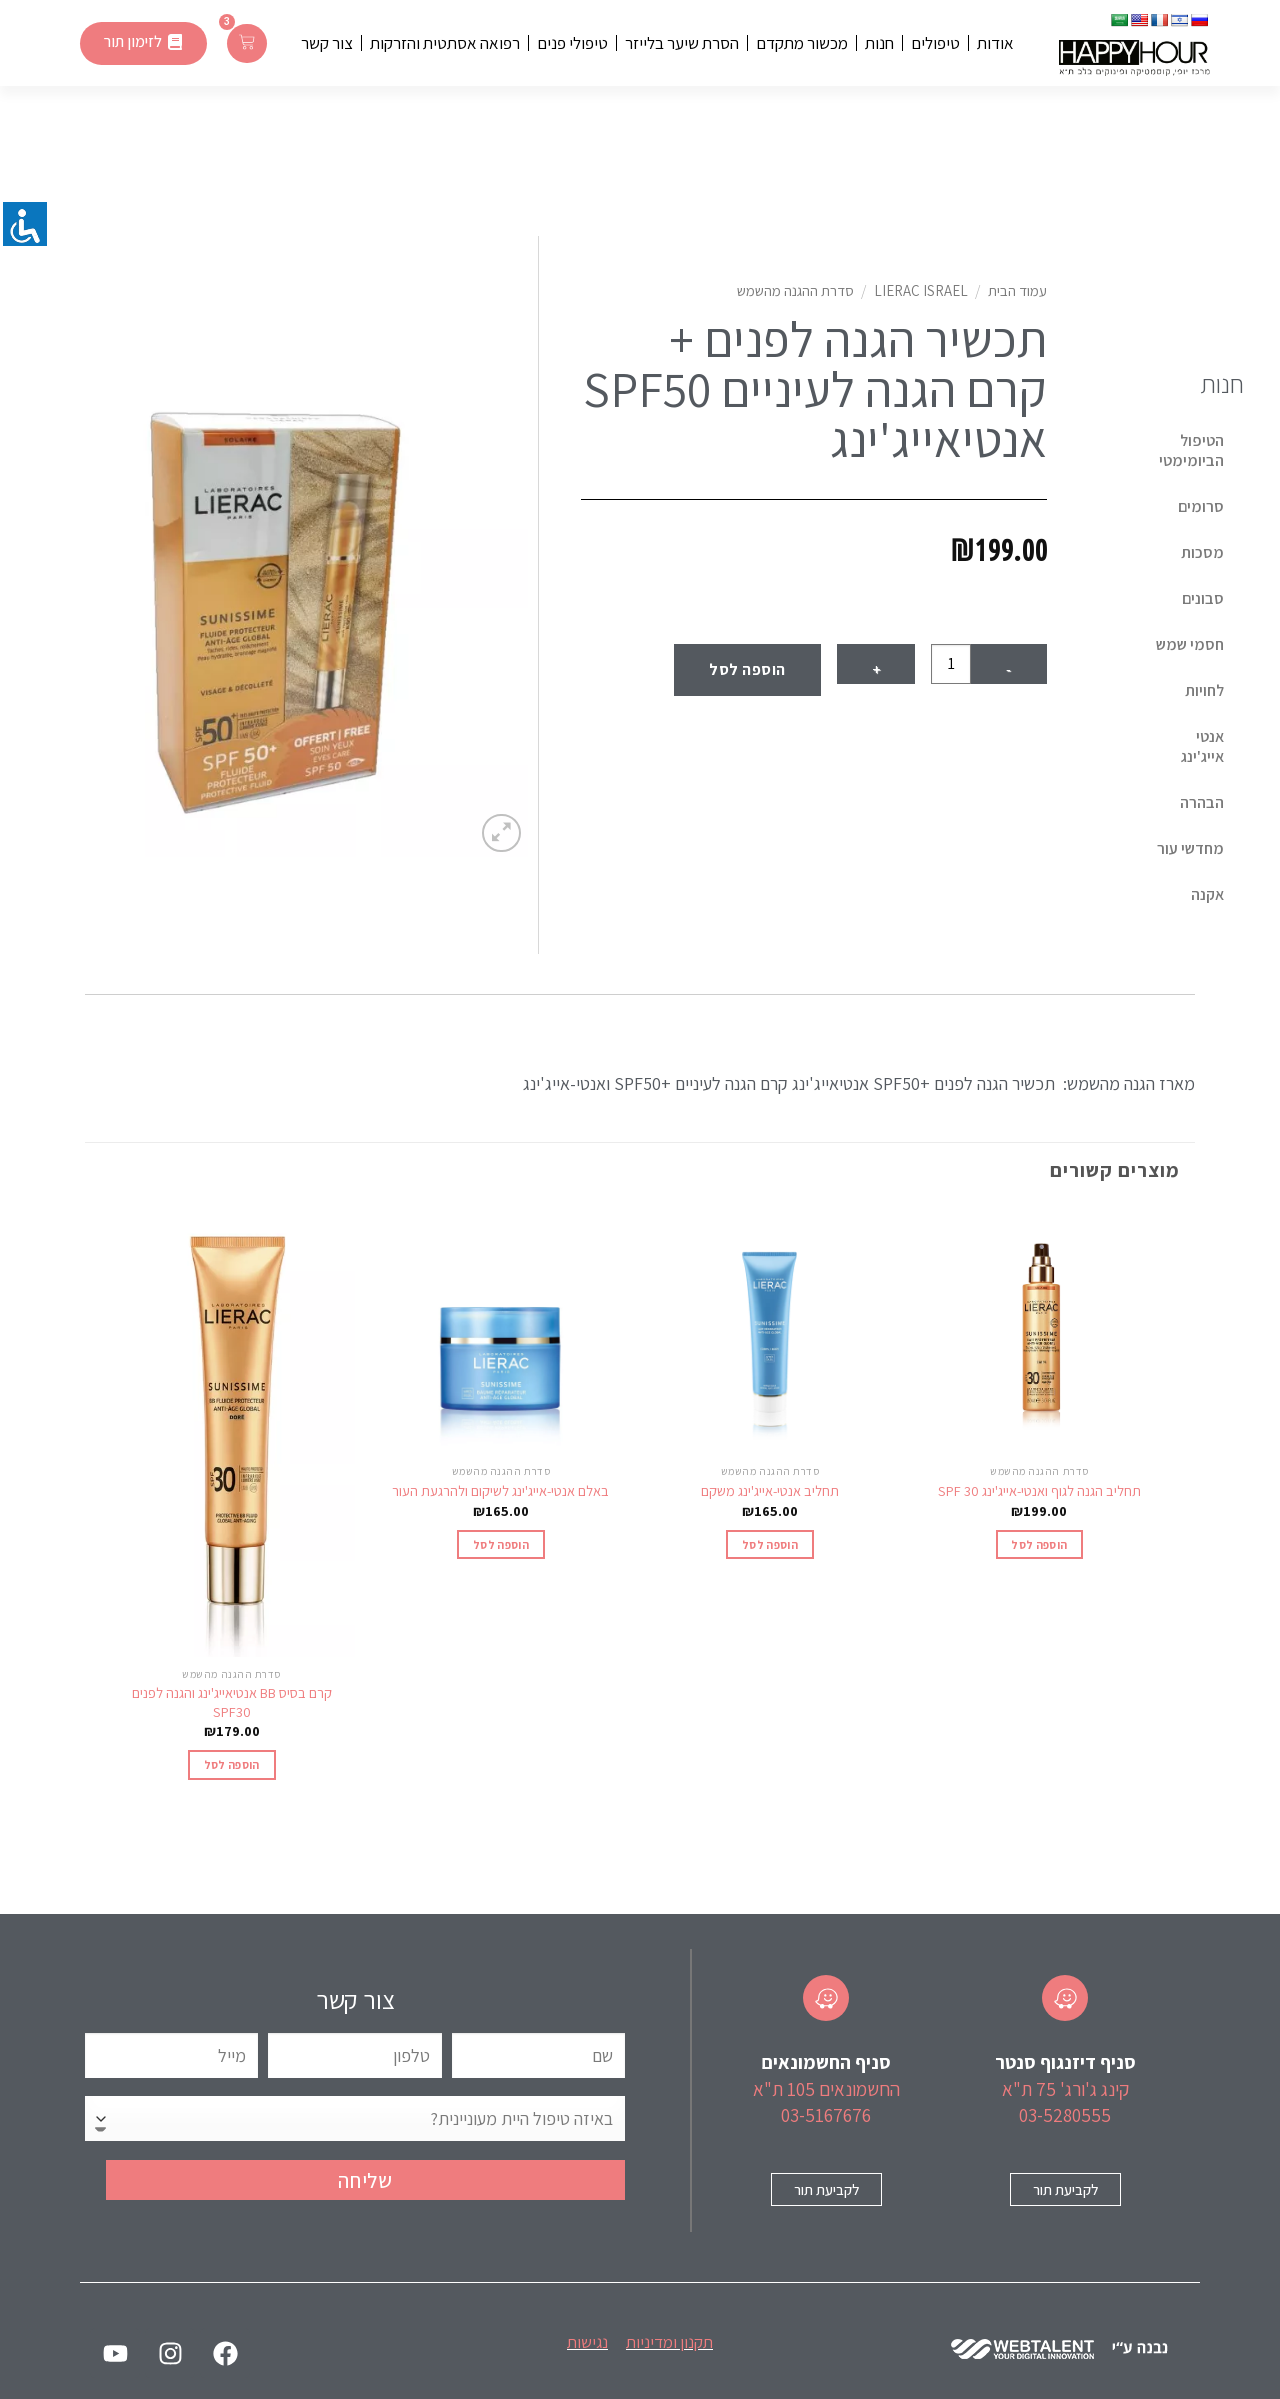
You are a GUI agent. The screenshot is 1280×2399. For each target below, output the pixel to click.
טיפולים (935, 43)
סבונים (1203, 598)
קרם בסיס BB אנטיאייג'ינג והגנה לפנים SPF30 (232, 1702)
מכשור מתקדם (802, 43)
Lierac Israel (921, 290)
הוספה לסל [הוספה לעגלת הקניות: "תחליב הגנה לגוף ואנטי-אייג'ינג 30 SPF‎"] (1039, 1544)
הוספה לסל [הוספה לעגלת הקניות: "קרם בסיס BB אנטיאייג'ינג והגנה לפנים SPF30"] (232, 1764)
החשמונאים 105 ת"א (826, 2089)
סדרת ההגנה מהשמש (795, 290)
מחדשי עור (1190, 848)
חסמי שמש (1190, 644)
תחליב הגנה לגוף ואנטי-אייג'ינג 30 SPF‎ (1039, 1491)
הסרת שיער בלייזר (682, 43)
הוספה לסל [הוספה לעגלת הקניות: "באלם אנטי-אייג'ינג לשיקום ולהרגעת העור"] (501, 1544)
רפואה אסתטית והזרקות (445, 43)
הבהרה (1202, 802)
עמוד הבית (1017, 290)
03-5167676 (826, 2115)
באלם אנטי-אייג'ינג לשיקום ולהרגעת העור (500, 1491)
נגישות (587, 2342)
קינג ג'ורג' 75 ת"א (1065, 2089)
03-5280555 (1065, 2115)
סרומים (1201, 506)
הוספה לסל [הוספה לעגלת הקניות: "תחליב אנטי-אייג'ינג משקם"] (770, 1544)
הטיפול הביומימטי (1191, 450)
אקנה (1207, 894)
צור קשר (327, 43)
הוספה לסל (747, 669)
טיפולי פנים (572, 43)
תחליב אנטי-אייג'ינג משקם (770, 1491)
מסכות (1202, 552)
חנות (879, 43)
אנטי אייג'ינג (1202, 746)
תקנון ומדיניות (669, 2342)
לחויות (1204, 690)
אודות (995, 43)
